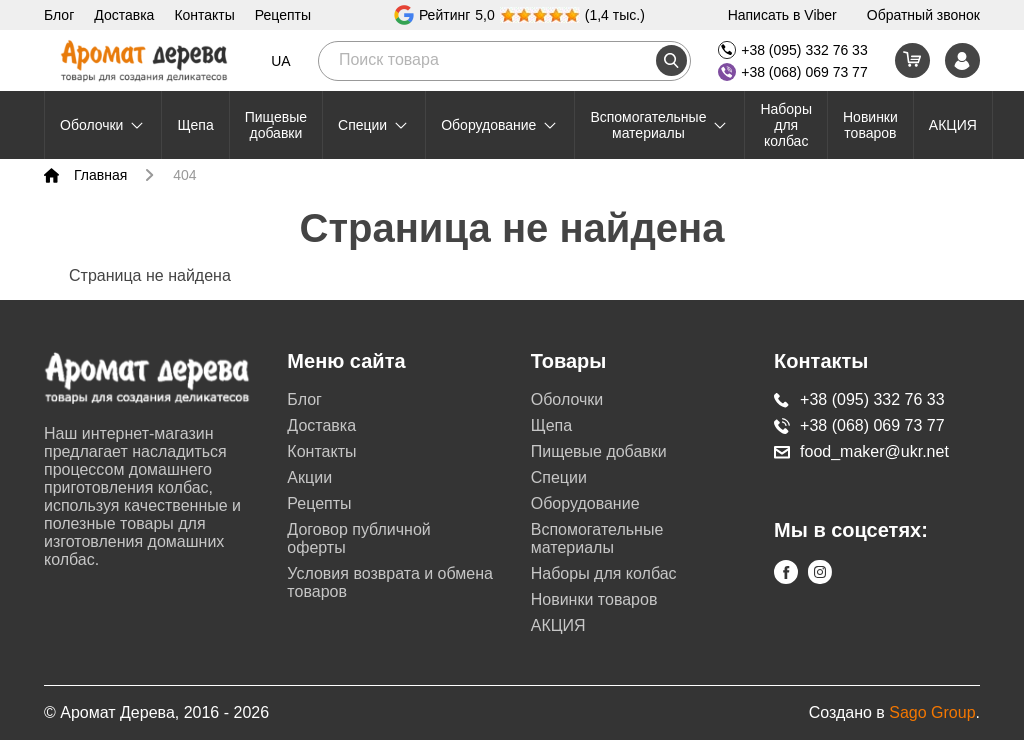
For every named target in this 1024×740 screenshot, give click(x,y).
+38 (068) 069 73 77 (793, 72)
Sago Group (932, 712)
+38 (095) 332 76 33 (793, 50)
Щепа (195, 125)
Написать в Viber (782, 15)
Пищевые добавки (276, 125)
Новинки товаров (870, 125)
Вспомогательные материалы (659, 125)
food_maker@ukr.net (861, 451)
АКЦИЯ (953, 125)
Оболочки (103, 125)
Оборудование (500, 125)
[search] (671, 60)
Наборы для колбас (786, 125)
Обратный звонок (923, 15)
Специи (374, 125)
